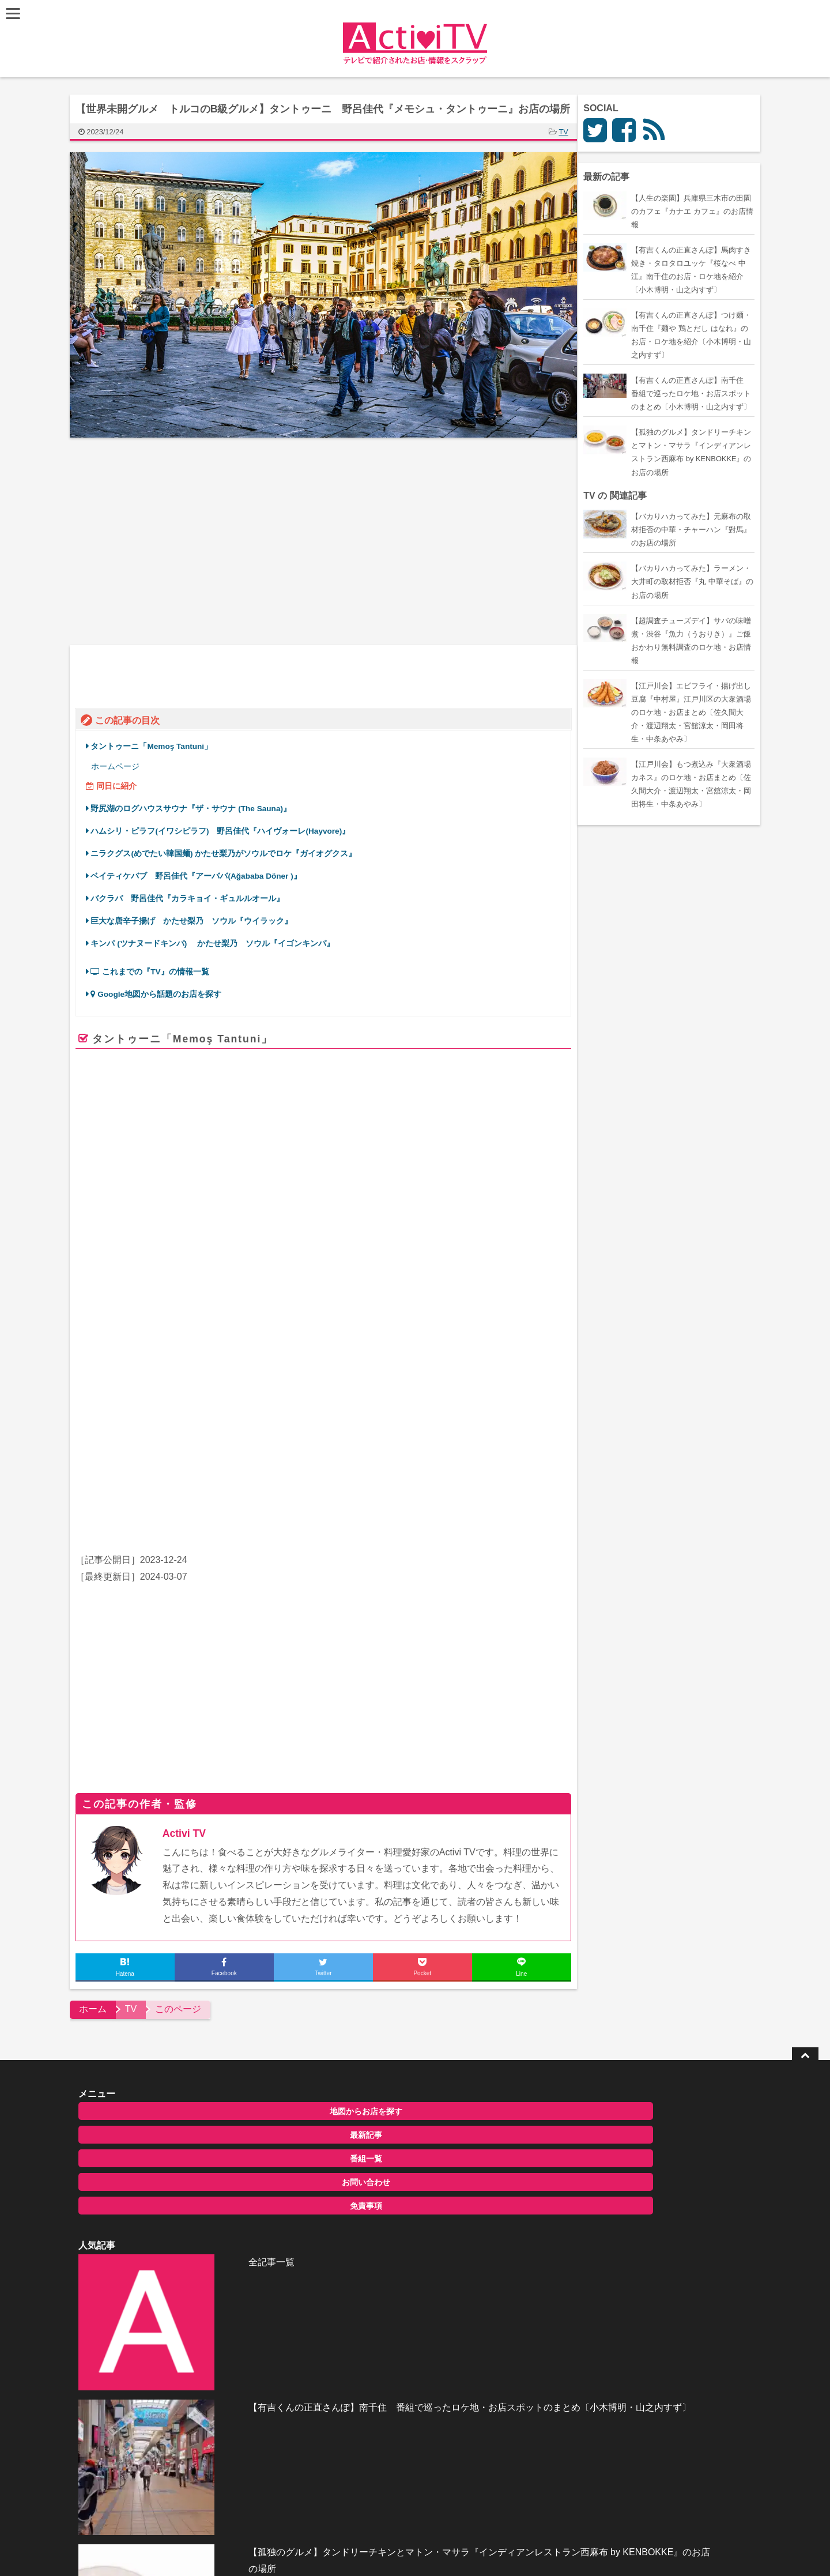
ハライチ (136, 1493)
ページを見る (524, 1379)
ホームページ (120, 763)
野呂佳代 (473, 1493)
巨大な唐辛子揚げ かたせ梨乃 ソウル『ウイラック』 (197, 918)
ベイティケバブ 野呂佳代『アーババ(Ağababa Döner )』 (201, 873)
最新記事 (175, 2101)
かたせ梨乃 (372, 1493)
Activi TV (189, 1800)
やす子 (544, 1493)
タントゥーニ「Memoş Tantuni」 (157, 743)
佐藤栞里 (173, 1493)
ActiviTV (388, 2400)
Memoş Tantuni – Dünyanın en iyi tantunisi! (356, 1325)
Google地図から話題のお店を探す (161, 991)
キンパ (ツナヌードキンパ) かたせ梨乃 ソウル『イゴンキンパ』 (218, 940)
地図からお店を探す (174, 2077)
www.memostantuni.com (287, 1364)
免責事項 (175, 2171)
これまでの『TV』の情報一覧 (155, 969)
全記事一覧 (391, 2076)
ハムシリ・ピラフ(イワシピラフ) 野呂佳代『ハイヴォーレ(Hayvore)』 (226, 828)
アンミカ (211, 1493)
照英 (443, 1493)
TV (569, 131)
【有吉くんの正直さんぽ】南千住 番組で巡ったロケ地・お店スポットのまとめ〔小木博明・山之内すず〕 (441, 2145)
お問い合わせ (174, 2148)
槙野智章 (511, 1493)
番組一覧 (175, 2125)
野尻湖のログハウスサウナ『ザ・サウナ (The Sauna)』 (196, 805)
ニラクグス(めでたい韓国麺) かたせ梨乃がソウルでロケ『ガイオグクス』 (229, 850)
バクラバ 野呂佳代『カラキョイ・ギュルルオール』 (193, 895)
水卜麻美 (286, 1493)
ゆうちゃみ (327, 1493)
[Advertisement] (202, 541)
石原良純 (248, 1493)
